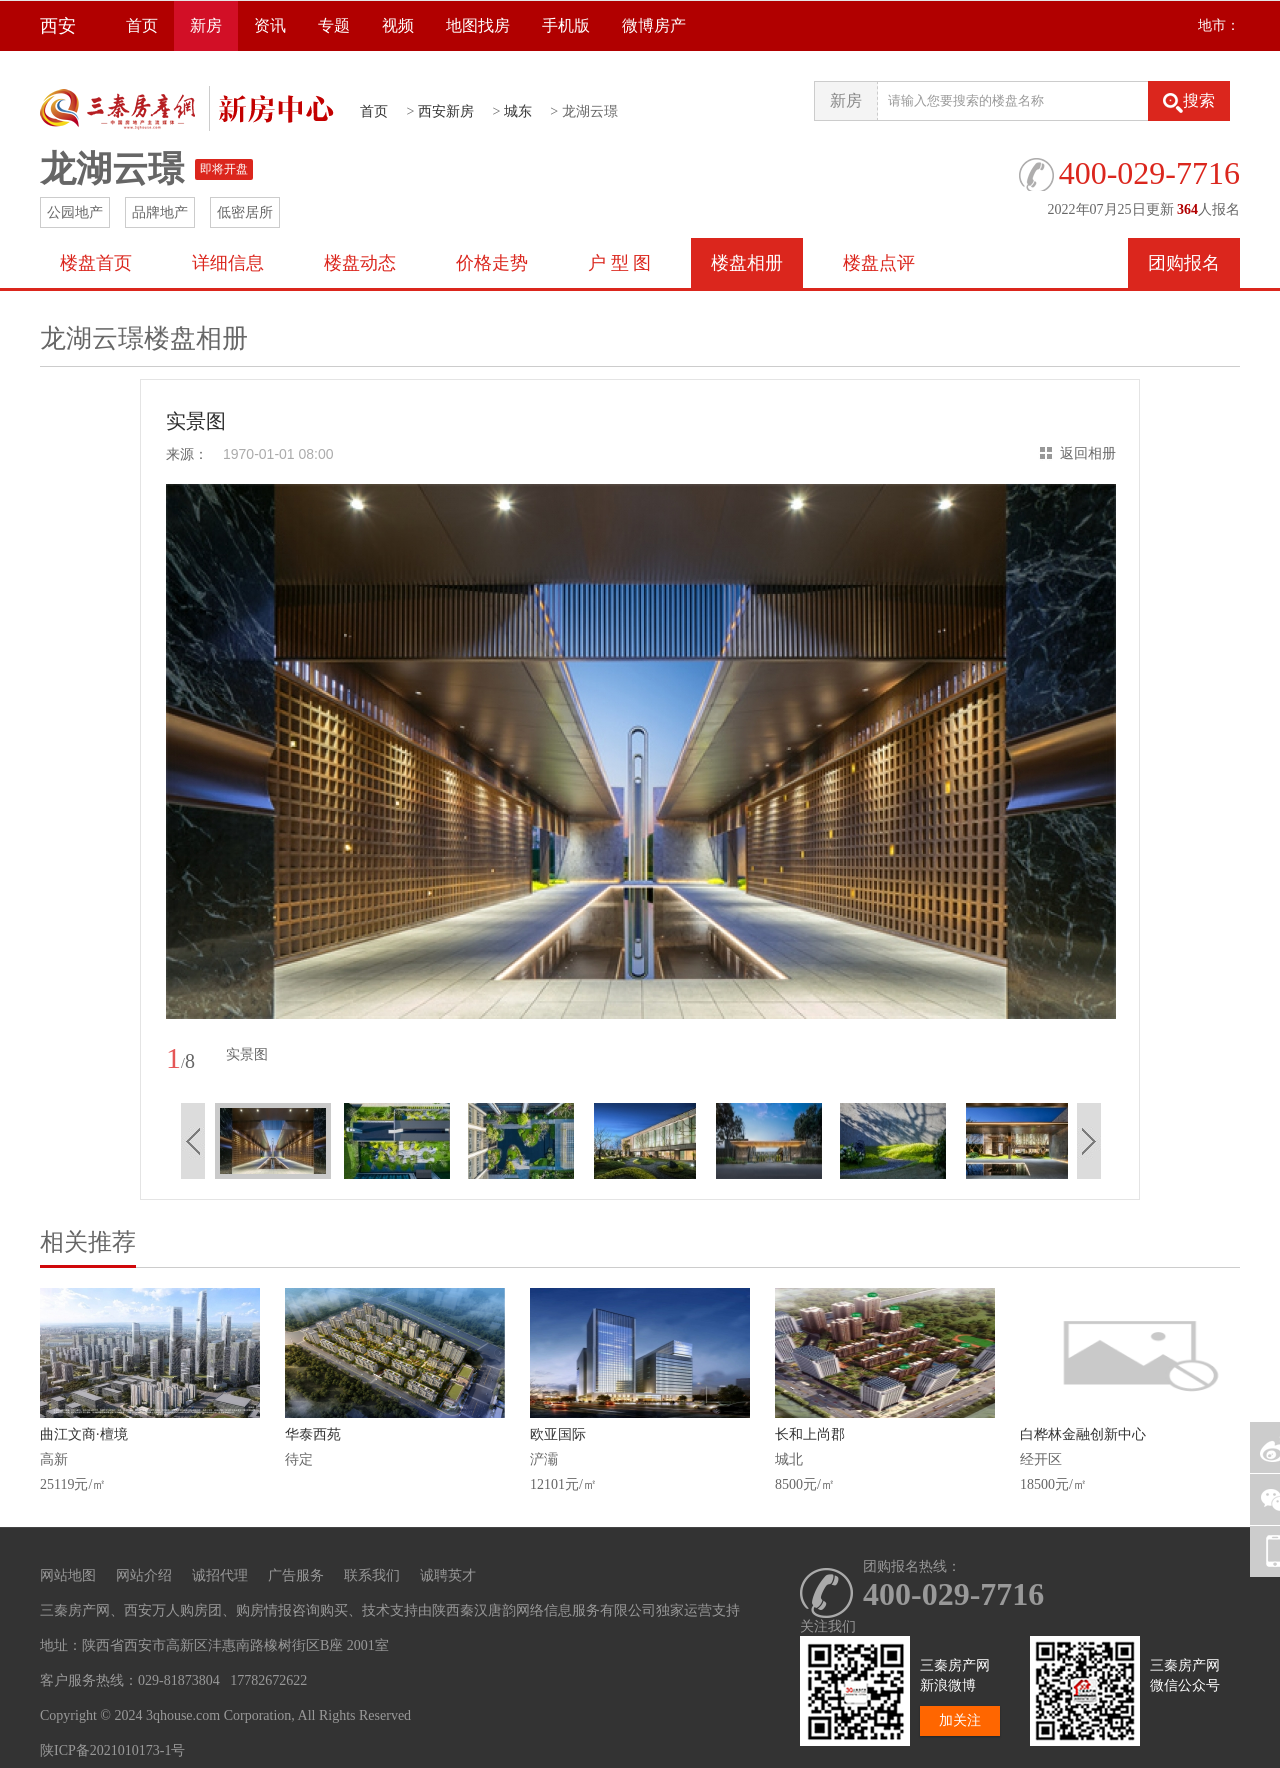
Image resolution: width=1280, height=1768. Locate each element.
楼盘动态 (360, 263)
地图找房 (478, 25)
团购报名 (1184, 263)
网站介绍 (144, 1575)
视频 (398, 25)
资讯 (270, 25)
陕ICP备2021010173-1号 (112, 1750)
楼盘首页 (96, 263)
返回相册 (1088, 453)
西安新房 (446, 111)
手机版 (566, 25)
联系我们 (372, 1575)
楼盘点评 (879, 263)
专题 (334, 25)
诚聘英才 (448, 1575)
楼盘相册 (747, 263)
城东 (518, 111)
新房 (206, 25)
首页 (142, 25)
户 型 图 (619, 263)
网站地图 (68, 1575)
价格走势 (492, 263)
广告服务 (296, 1575)
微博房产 (654, 25)
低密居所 (245, 212)
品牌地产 (160, 212)
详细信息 (228, 263)
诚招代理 (220, 1575)
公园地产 (75, 212)
